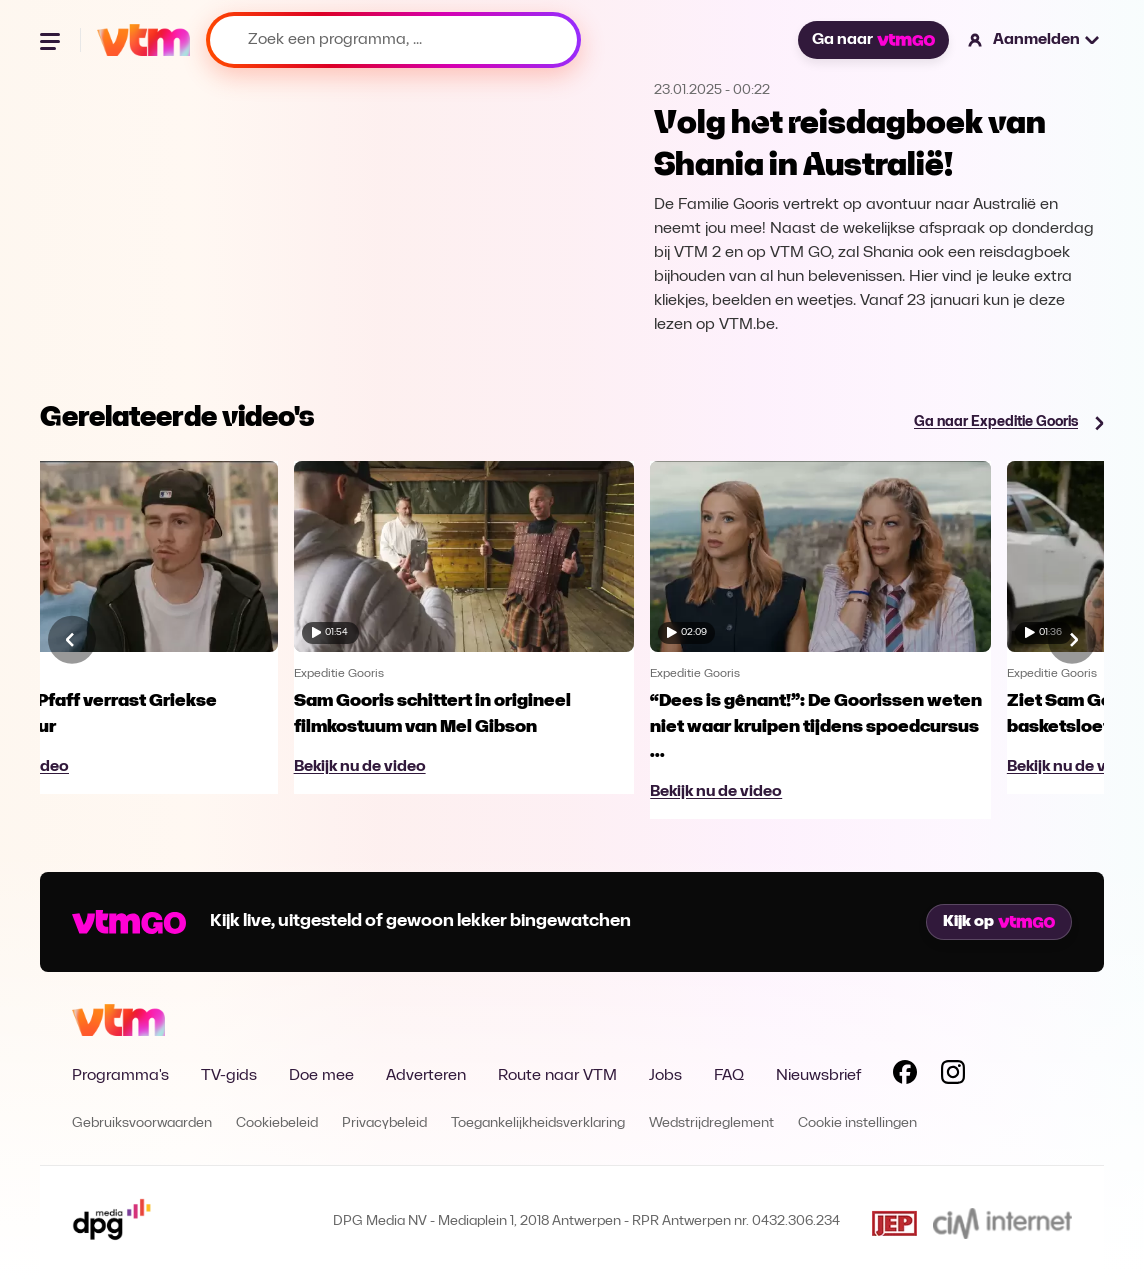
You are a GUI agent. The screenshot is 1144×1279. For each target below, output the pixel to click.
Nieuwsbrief (818, 1076)
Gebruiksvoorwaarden (142, 1123)
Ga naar (873, 40)
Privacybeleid (384, 1123)
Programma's (120, 1076)
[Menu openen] (52, 40)
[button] (1034, 40)
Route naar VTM (557, 1076)
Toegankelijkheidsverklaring (538, 1123)
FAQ (729, 1076)
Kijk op (999, 922)
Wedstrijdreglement (711, 1123)
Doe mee (321, 1076)
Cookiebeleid (277, 1123)
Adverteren (426, 1076)
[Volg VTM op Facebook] (905, 1076)
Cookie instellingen (857, 1123)
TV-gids (229, 1076)
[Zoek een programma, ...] (393, 40)
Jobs (665, 1076)
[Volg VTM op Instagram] (953, 1076)
